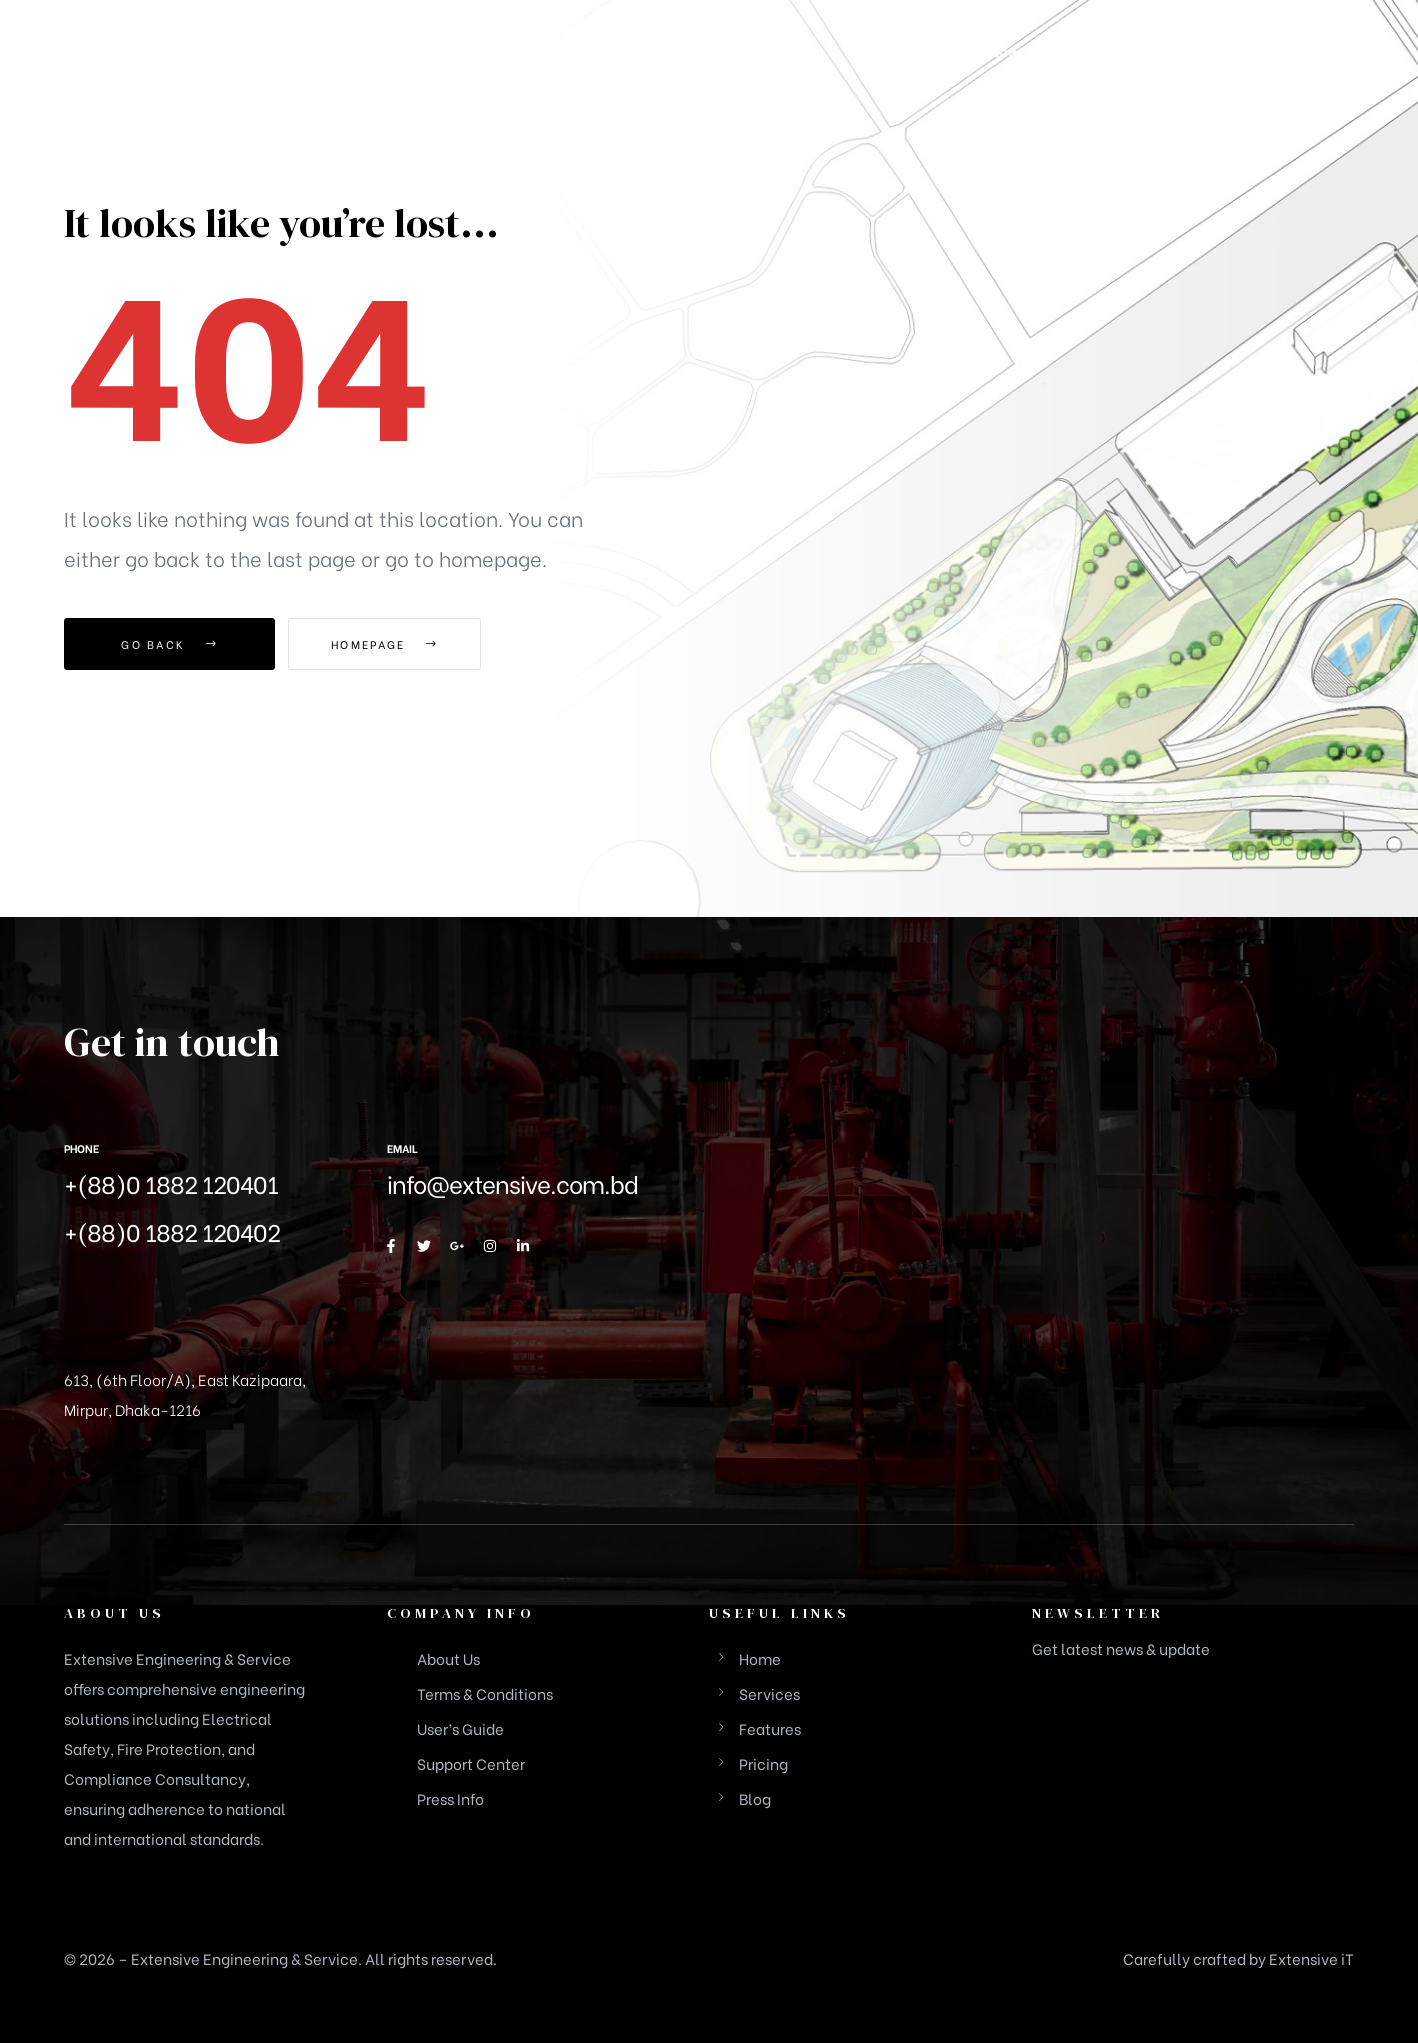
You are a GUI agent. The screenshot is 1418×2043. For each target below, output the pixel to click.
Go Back (169, 644)
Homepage (398, 644)
